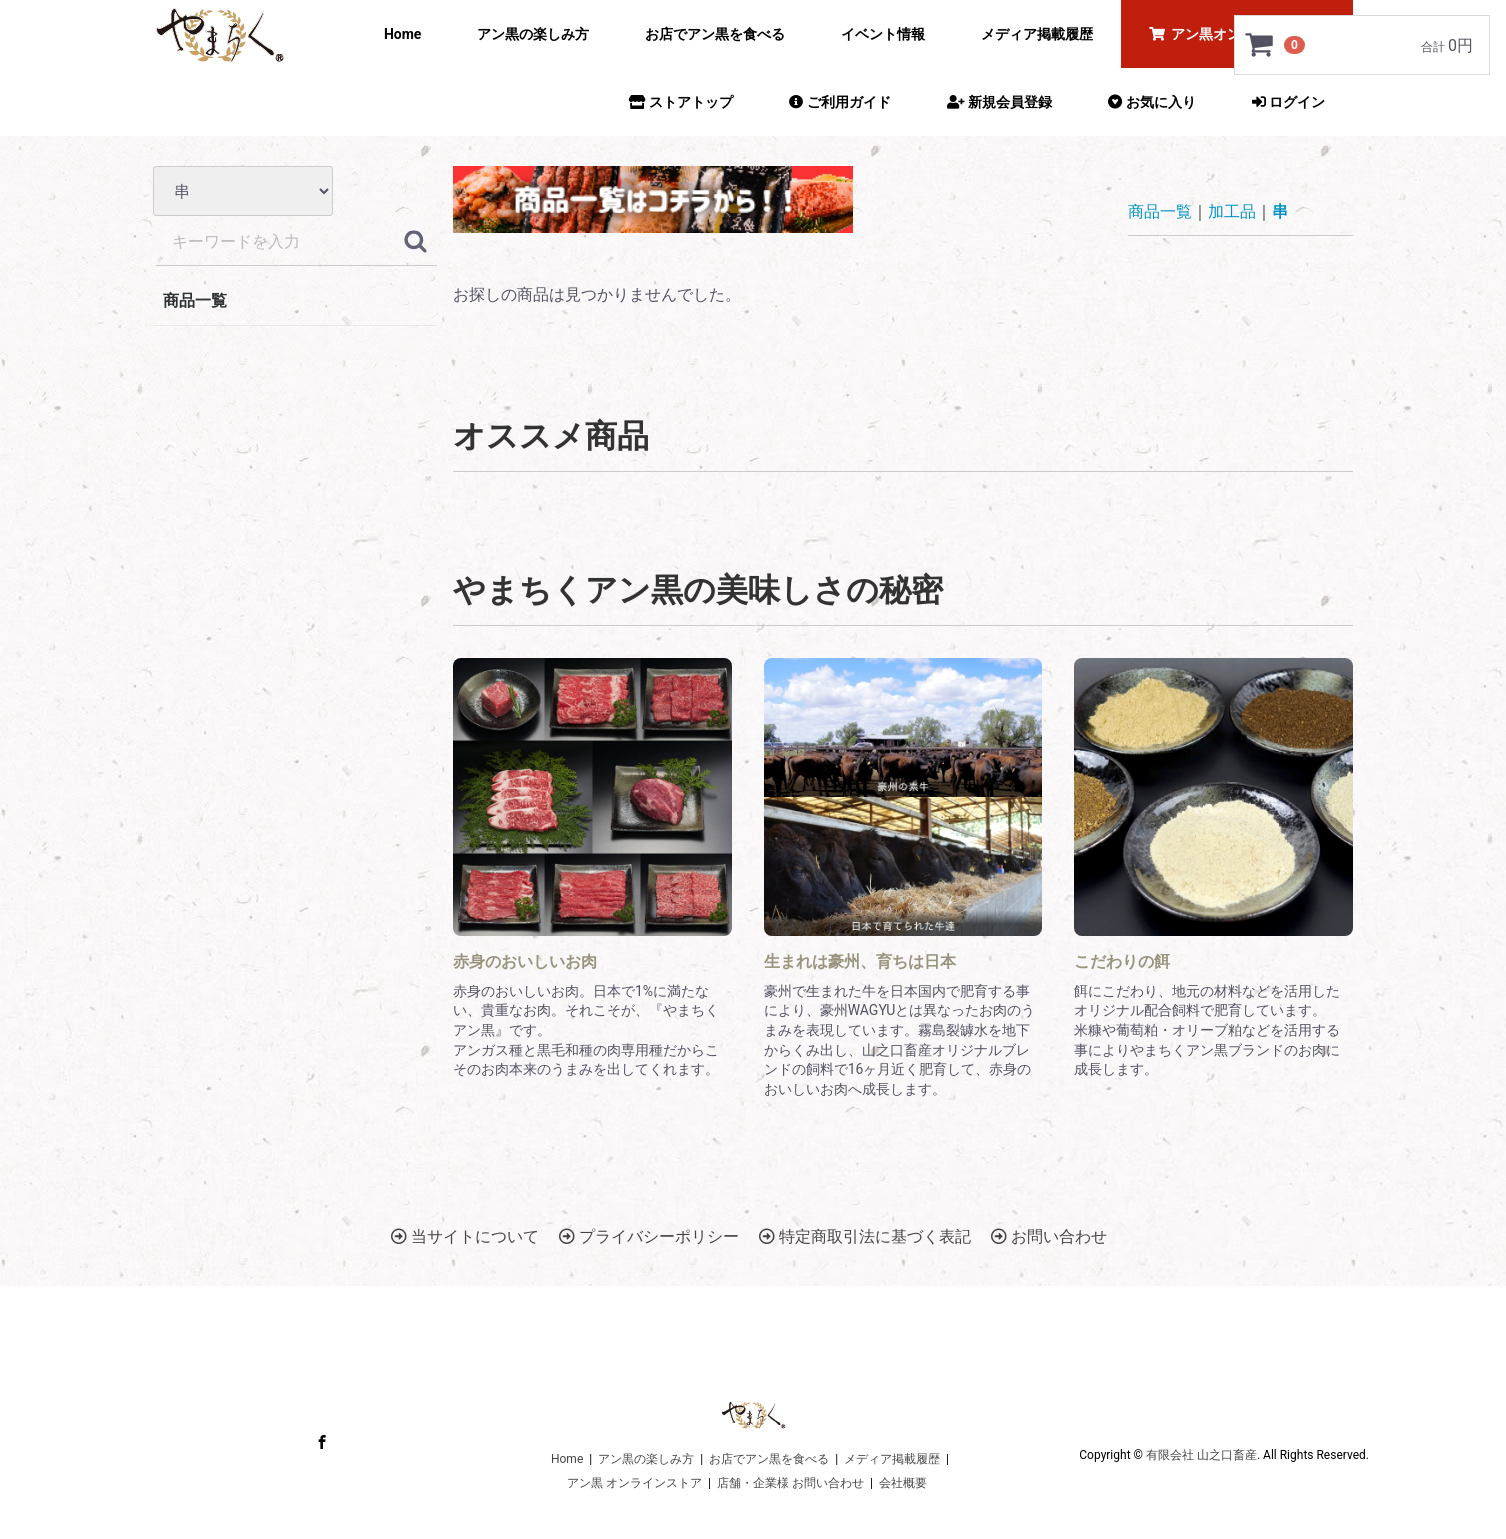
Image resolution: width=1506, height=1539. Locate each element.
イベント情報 (883, 34)
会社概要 (903, 1483)
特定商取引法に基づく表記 (865, 1236)
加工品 (1232, 211)
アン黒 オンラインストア (634, 1483)
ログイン (1288, 102)
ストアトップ (681, 102)
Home (402, 34)
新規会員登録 (999, 102)
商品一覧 (195, 300)
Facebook (322, 1441)
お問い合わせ (1049, 1236)
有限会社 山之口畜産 (1201, 1455)
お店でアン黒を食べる (715, 34)
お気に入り (1151, 102)
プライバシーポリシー (649, 1236)
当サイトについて (465, 1236)
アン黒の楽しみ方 (533, 34)
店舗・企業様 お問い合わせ (790, 1483)
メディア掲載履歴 (1037, 34)
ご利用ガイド (839, 102)
